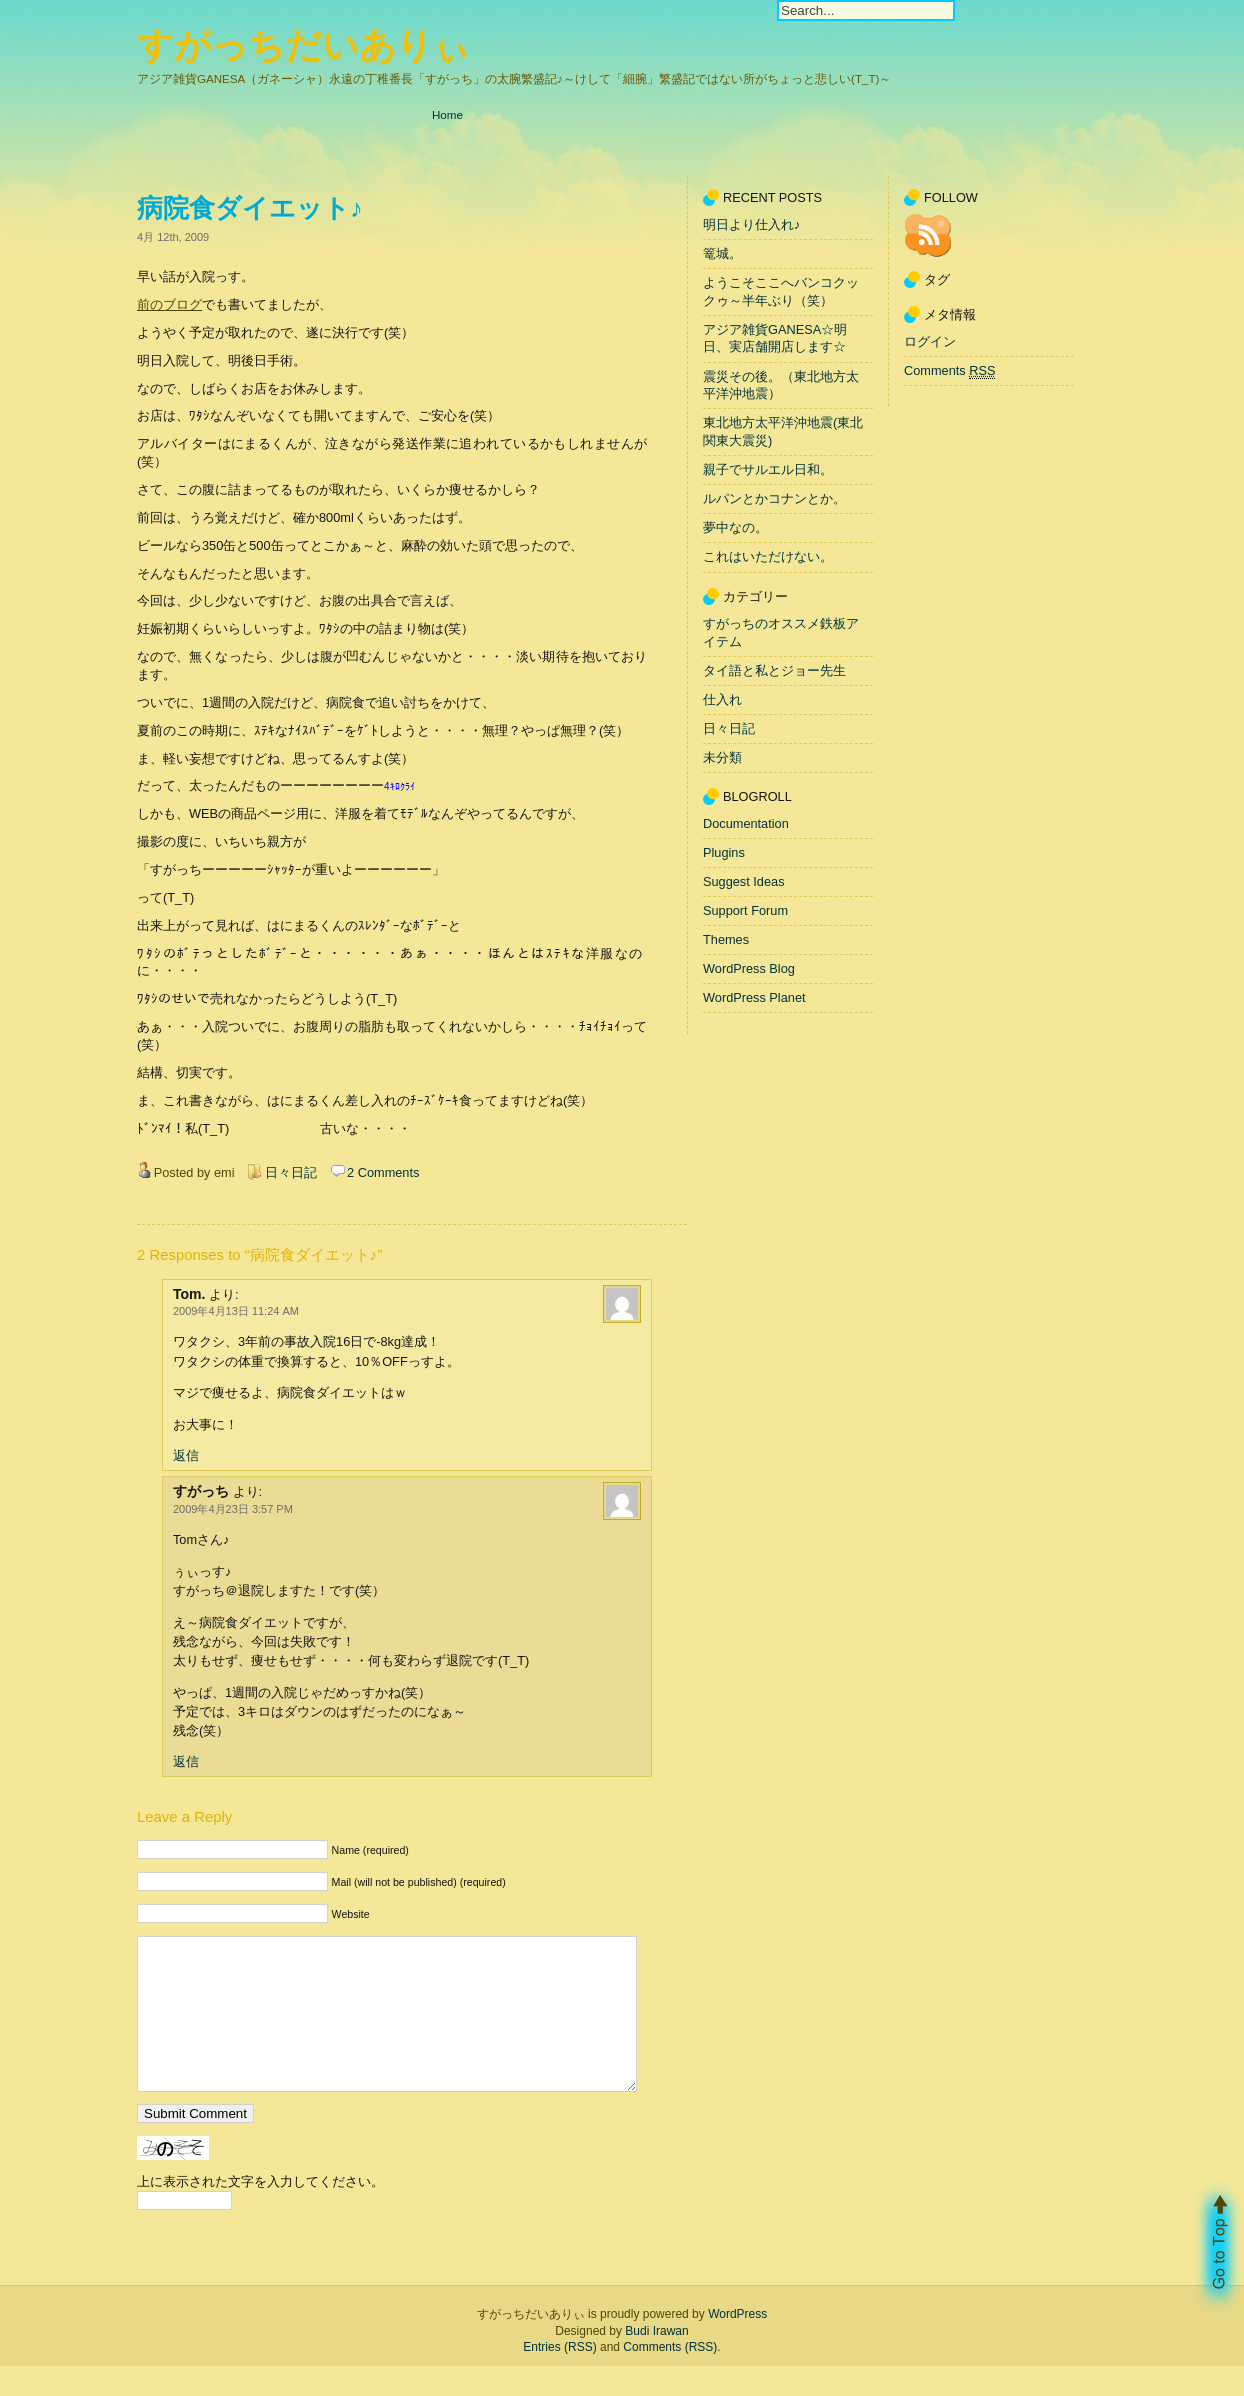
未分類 (722, 757)
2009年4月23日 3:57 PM (233, 1509)
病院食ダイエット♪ (250, 208)
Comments (949, 371)
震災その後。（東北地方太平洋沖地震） (781, 385)
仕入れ (722, 699)
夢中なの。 (735, 528)
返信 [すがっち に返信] (186, 1761)
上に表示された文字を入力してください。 (260, 2211)
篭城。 (722, 253)
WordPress (737, 2344)
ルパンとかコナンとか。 (774, 498)
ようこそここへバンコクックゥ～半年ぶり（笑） (781, 291)
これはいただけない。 (768, 557)
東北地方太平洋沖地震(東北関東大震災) (783, 432)
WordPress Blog (749, 968)
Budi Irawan (656, 2361)
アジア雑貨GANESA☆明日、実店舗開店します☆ (775, 338)
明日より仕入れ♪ (751, 224)
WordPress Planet (754, 997)
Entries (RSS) (559, 2377)
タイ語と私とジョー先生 (774, 670)
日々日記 (291, 1172)
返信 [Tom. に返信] (186, 1455)
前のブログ (169, 304)
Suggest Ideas (744, 881)
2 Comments (383, 1172)
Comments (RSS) (670, 2377)
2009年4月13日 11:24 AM (236, 1311)
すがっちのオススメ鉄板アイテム (781, 632)
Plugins (724, 852)
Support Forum (745, 910)
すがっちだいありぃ (303, 45)
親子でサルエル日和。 (768, 469)
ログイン (930, 341)
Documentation (746, 823)
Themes (726, 939)
